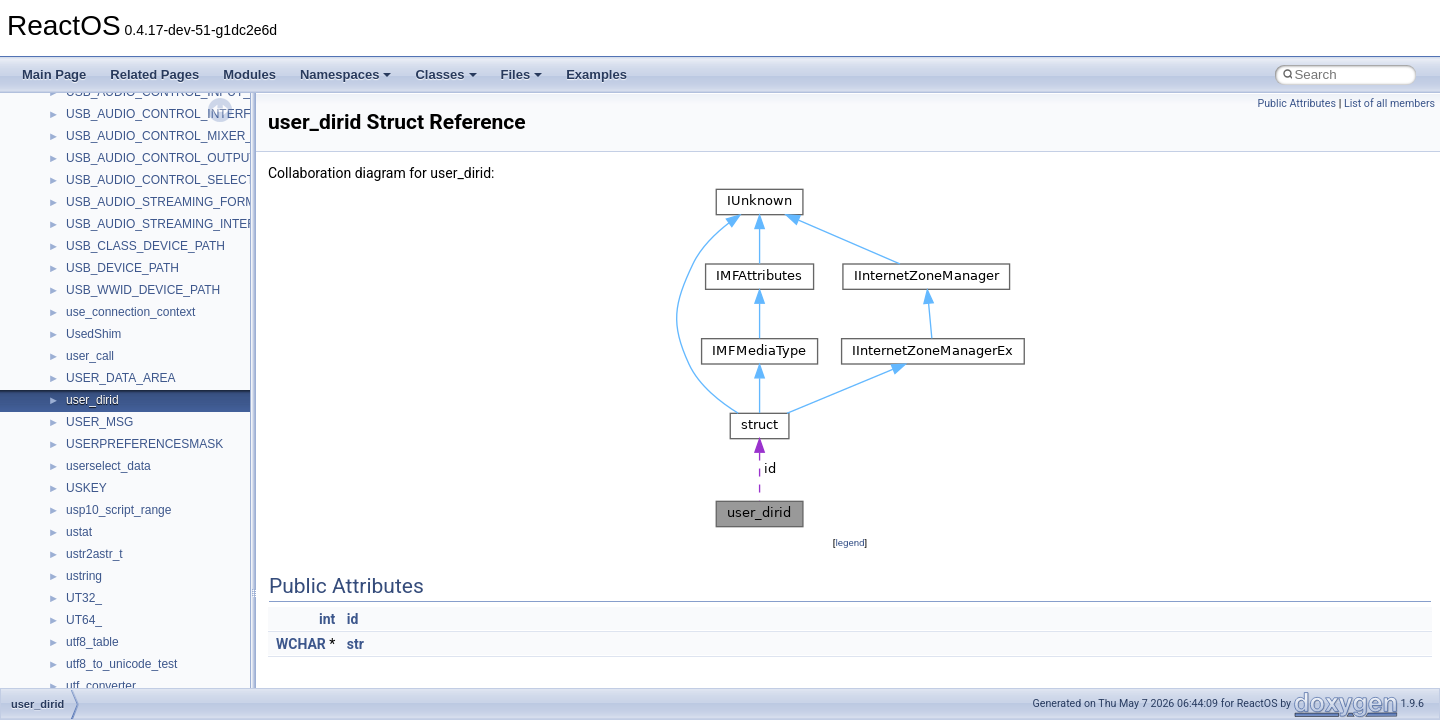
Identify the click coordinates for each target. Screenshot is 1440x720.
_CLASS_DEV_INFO (122, 121)
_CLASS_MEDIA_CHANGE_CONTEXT (172, 275)
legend (849, 542)
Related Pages (154, 74)
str (355, 644)
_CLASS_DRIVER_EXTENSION (153, 165)
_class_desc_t (104, 99)
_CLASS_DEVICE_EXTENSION (152, 143)
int (327, 619)
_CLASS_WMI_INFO (122, 561)
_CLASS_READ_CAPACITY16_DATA (167, 429)
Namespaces (346, 74)
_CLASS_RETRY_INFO (130, 451)
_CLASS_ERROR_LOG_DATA (148, 187)
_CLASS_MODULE (118, 297)
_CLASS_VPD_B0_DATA (134, 473)
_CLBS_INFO (102, 671)
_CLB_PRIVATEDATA (124, 649)
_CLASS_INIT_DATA (122, 231)
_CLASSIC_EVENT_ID (127, 605)
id (353, 619)
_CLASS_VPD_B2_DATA (134, 517)
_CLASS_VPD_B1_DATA (134, 495)
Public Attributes (1296, 103)
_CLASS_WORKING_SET (136, 583)
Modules (249, 74)
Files (522, 74)
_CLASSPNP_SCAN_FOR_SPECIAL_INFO (183, 627)
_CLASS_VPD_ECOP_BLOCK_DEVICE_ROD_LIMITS (213, 539)
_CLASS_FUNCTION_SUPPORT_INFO (173, 209)
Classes (445, 74)
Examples (596, 74)
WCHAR (301, 644)
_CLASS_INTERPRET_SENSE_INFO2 (171, 253)
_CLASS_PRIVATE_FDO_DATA (151, 385)
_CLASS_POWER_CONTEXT (147, 319)
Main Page (54, 74)
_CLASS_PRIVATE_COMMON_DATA (167, 363)
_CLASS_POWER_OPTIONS (145, 341)
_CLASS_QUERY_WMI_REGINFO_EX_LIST (187, 407)
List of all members (1389, 103)
